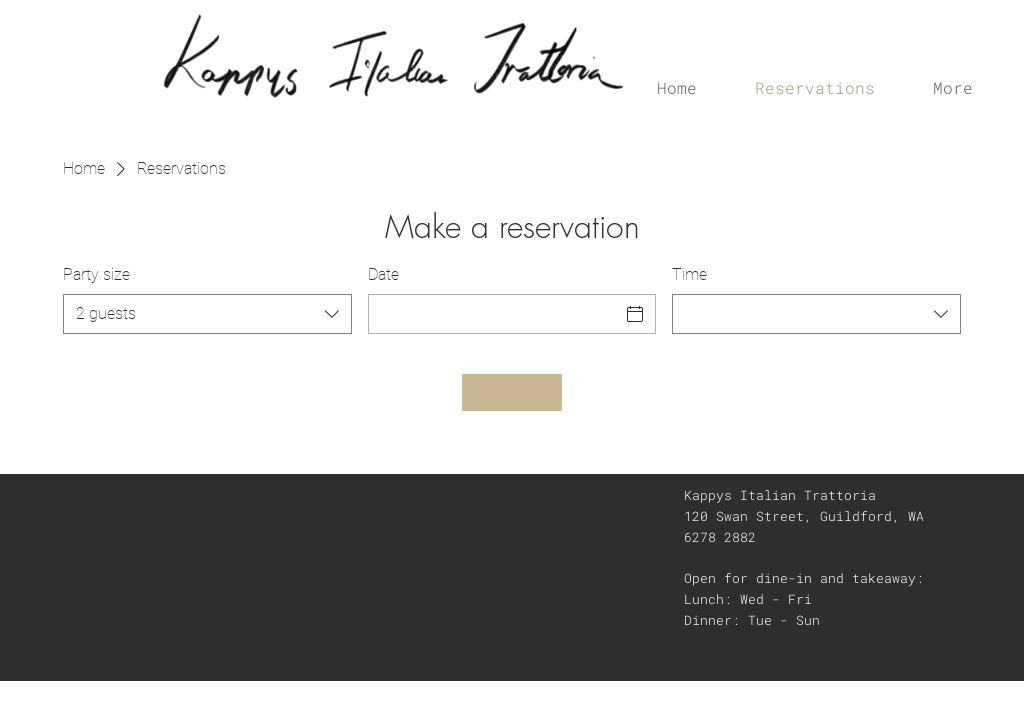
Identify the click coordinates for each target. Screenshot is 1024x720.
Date (383, 274)
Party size (96, 274)
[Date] (494, 314)
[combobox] (207, 314)
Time (689, 274)
